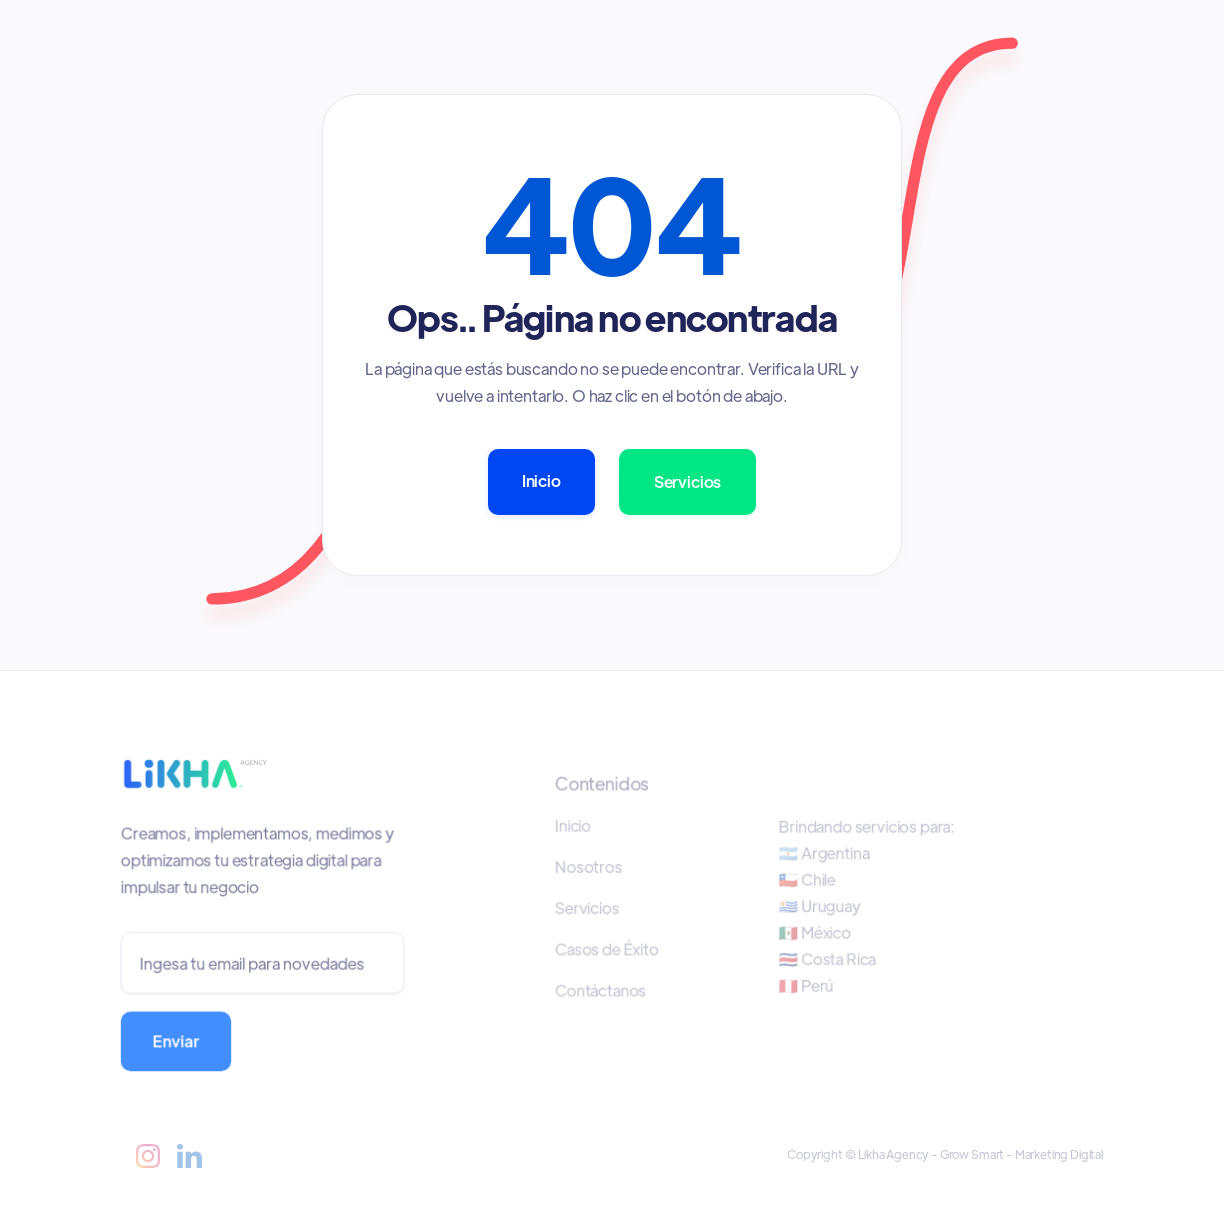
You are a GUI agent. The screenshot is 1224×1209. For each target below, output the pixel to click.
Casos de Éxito (608, 949)
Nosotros (590, 867)
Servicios (688, 481)
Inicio (541, 480)
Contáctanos (602, 990)
